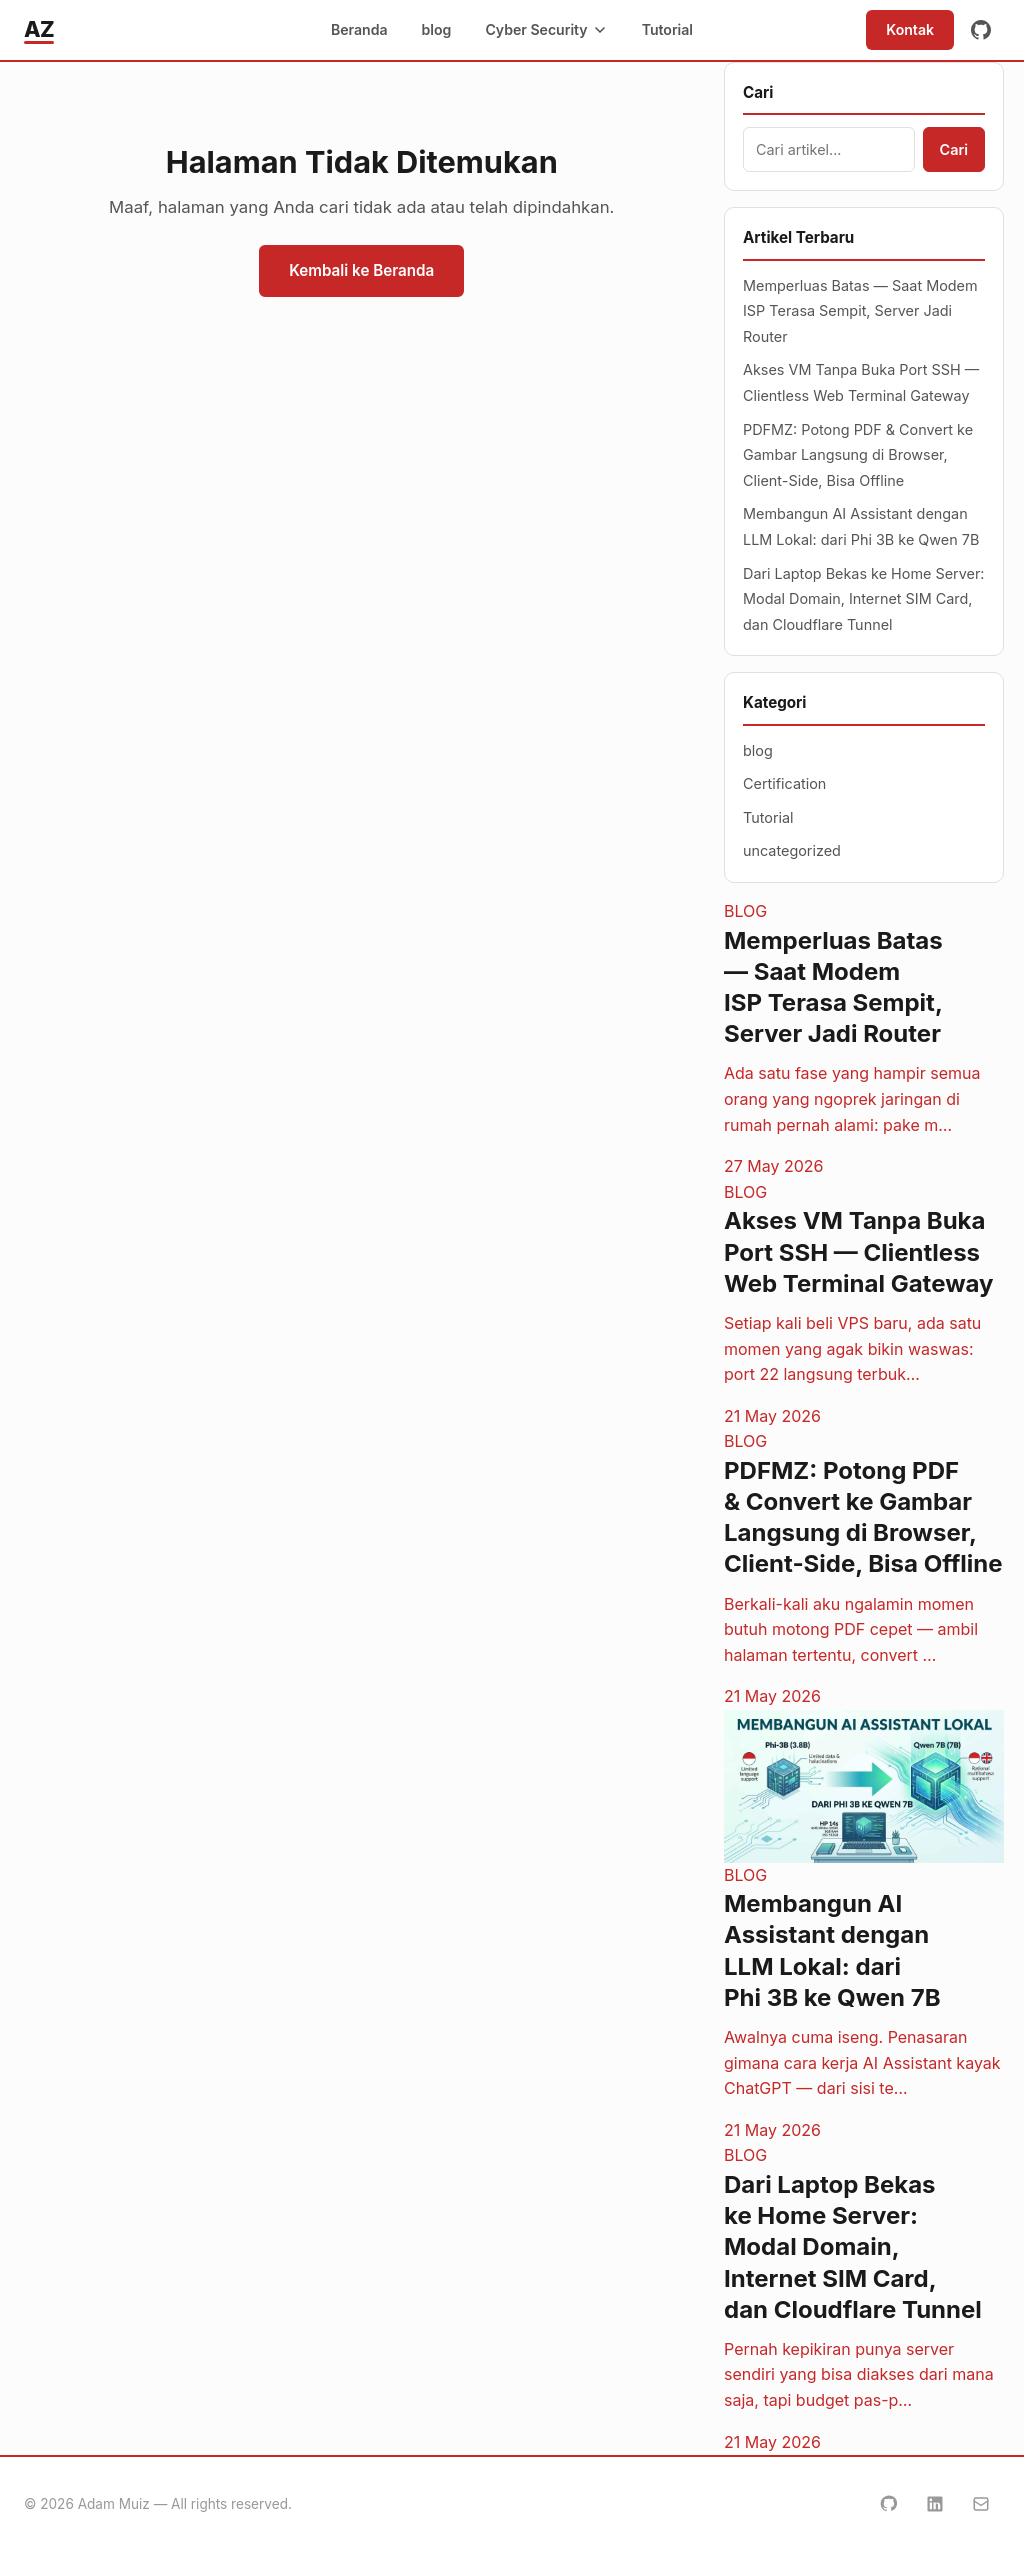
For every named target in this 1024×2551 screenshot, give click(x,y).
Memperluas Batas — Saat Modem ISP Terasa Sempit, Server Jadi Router (860, 311)
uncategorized (792, 850)
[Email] (981, 2504)
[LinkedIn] (935, 2504)
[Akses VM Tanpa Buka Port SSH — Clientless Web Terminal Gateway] (864, 1305)
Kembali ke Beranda (361, 270)
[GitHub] (981, 30)
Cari (954, 149)
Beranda (359, 29)
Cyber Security (546, 29)
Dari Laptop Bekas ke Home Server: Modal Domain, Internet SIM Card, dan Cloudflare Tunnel (863, 599)
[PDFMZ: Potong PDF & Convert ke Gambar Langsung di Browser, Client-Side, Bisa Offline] (864, 1569)
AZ (39, 29)
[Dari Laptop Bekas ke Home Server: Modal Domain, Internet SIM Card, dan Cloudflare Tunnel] (864, 2299)
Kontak (910, 29)
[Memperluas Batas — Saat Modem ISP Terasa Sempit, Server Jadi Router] (864, 1039)
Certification (784, 783)
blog (437, 29)
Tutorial (667, 29)
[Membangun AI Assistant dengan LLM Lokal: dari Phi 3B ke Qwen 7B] (864, 1926)
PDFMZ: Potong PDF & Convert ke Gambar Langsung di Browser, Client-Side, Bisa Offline (858, 455)
